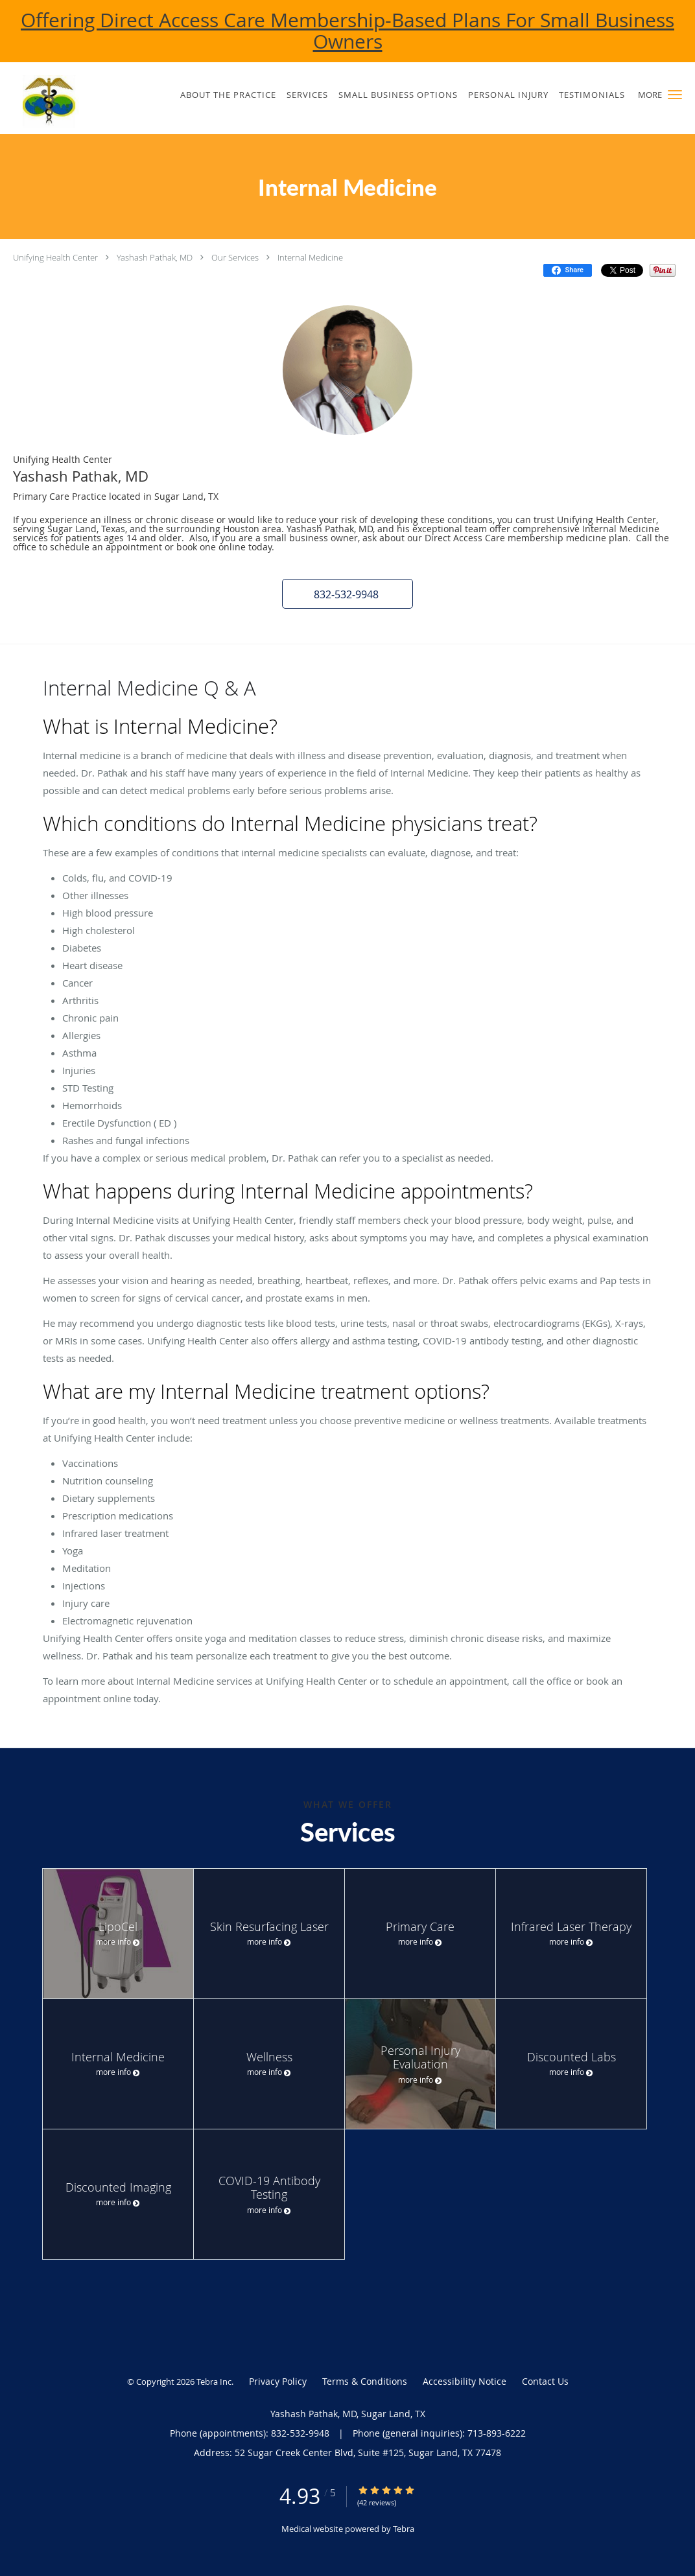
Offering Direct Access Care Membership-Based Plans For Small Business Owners (347, 30)
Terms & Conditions (364, 2381)
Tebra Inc (213, 2381)
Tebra (403, 2529)
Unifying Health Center (55, 257)
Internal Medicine (310, 257)
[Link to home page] (70, 101)
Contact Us (545, 2381)
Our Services (235, 257)
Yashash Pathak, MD (155, 257)
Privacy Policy (278, 2381)
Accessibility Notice (464, 2381)
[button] (675, 94)
